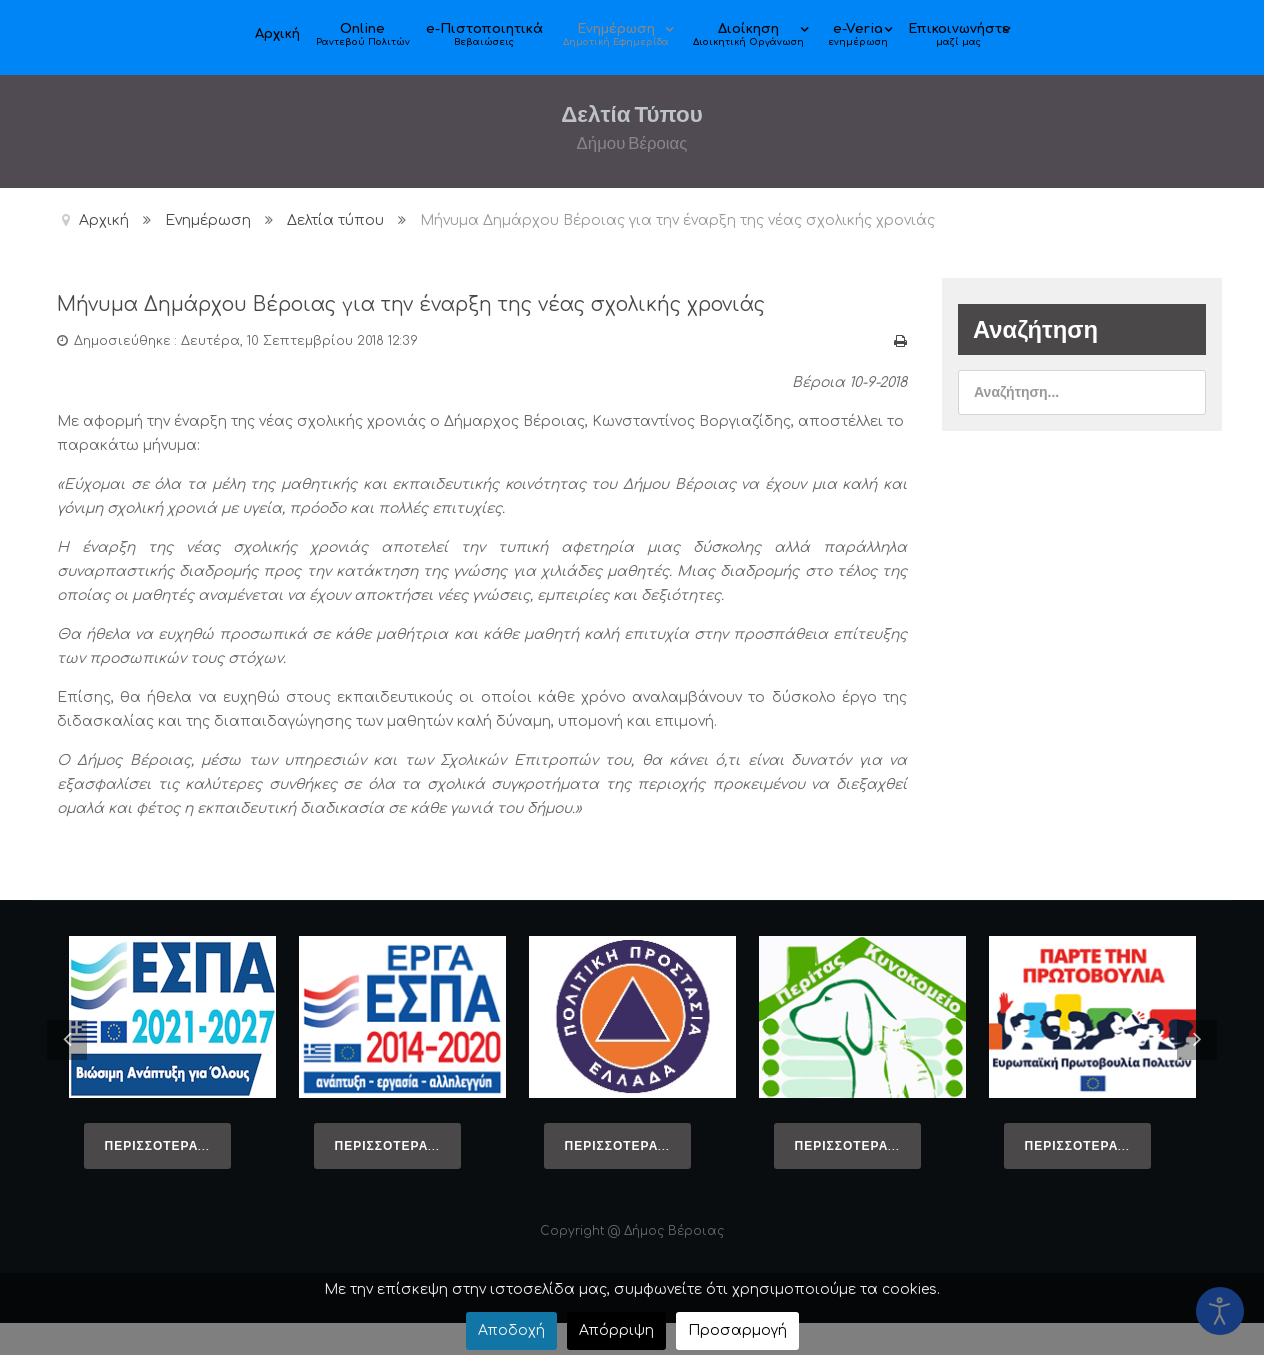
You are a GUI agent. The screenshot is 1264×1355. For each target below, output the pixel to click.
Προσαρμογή (737, 1330)
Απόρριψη (616, 1330)
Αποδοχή (511, 1330)
